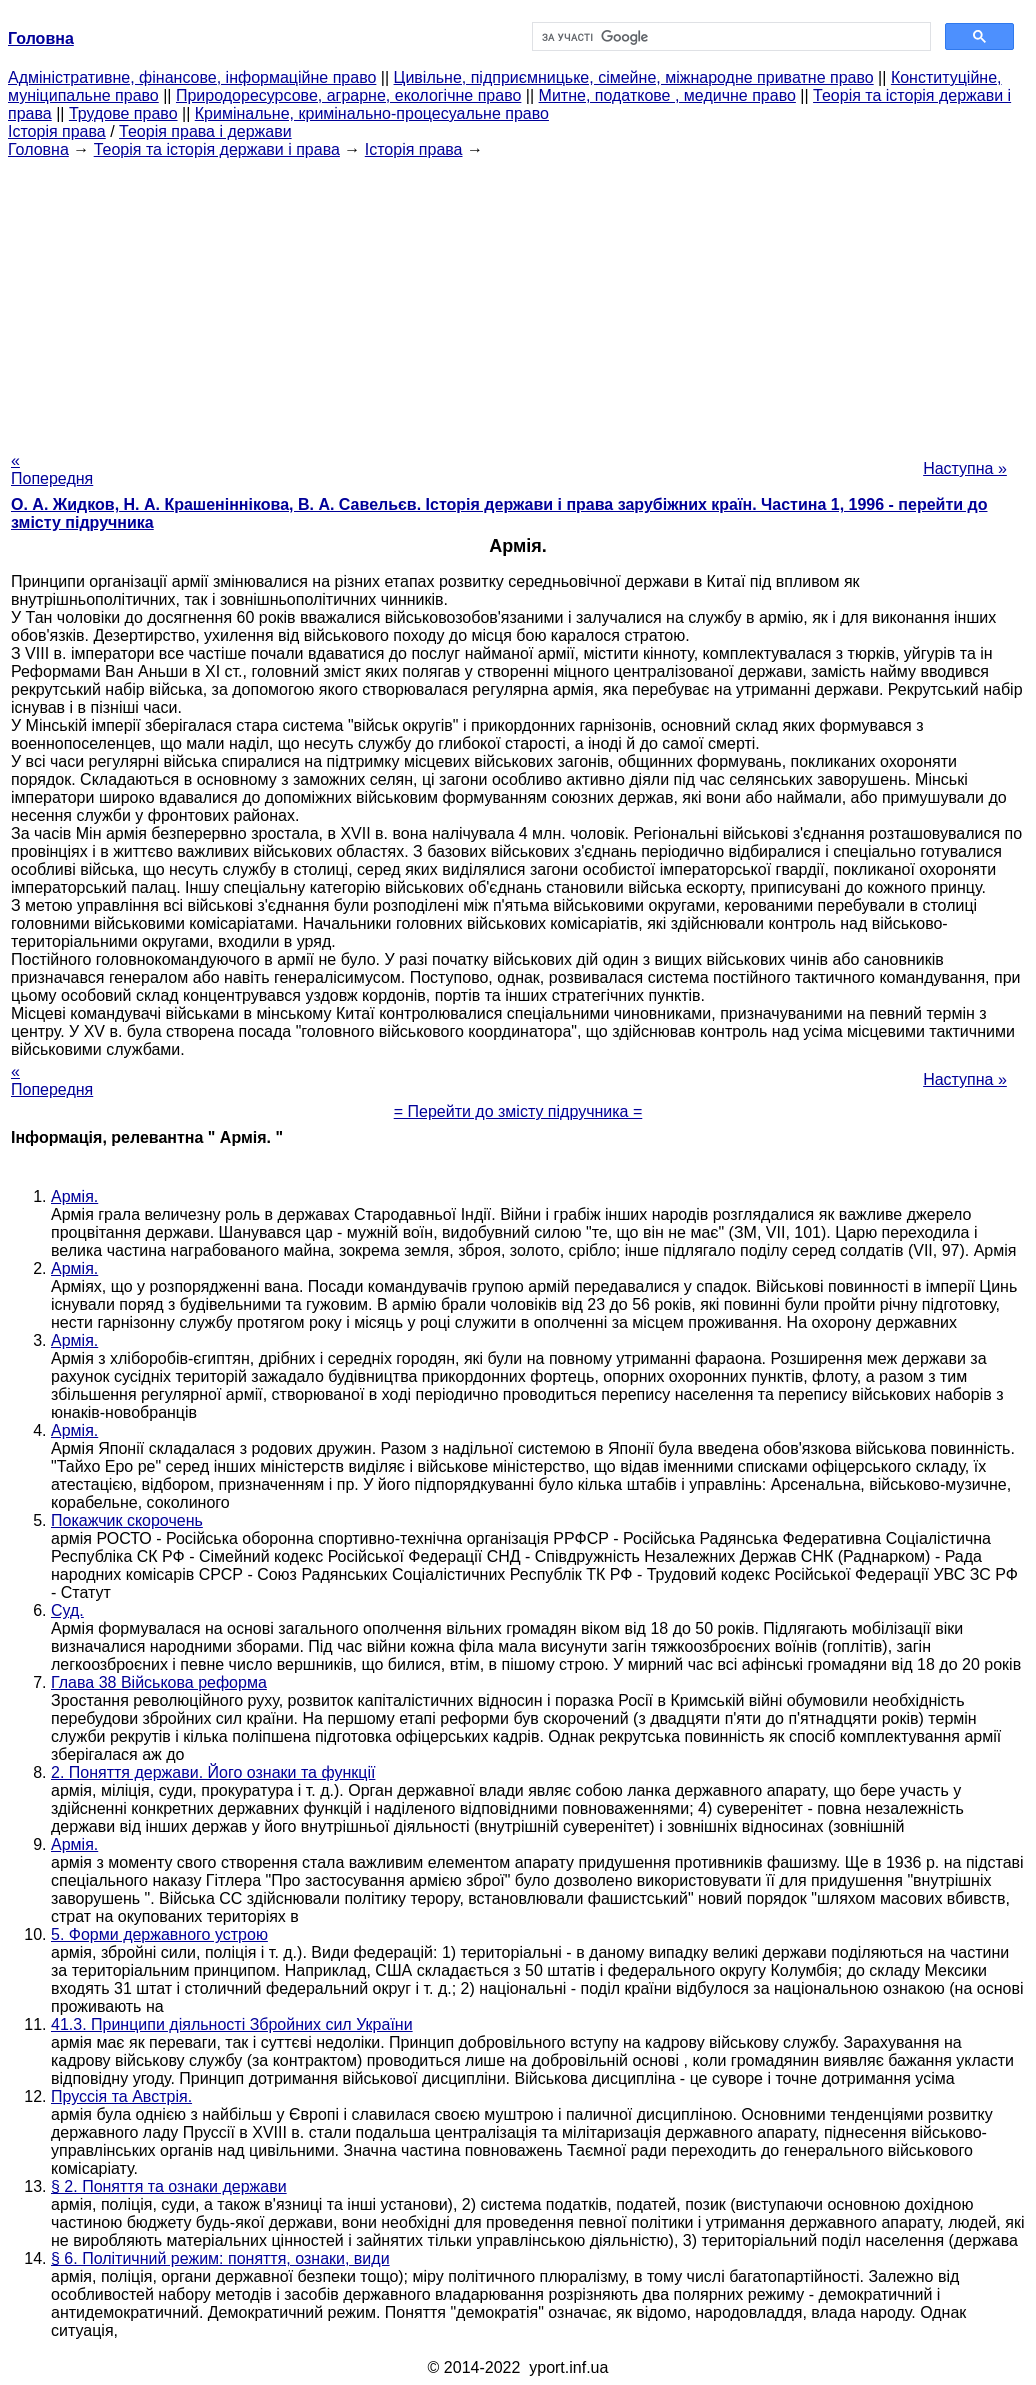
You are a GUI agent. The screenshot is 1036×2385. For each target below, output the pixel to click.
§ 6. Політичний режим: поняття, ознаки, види (220, 2258)
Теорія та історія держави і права (217, 149)
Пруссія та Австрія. (121, 2096)
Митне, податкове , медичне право (667, 95)
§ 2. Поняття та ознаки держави (169, 2186)
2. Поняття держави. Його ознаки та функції (213, 1772)
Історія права (57, 131)
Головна (38, 149)
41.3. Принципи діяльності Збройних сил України (232, 2024)
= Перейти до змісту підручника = (518, 1111)
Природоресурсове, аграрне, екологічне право (348, 95)
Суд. (67, 1610)
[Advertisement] (518, 299)
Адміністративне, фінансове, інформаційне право (192, 77)
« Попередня (52, 469)
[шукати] (729, 37)
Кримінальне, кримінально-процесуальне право (372, 113)
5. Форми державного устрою (159, 1934)
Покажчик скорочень (127, 1520)
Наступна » (965, 468)
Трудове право (123, 113)
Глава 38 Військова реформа (159, 1682)
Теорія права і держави (205, 131)
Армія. (74, 1196)
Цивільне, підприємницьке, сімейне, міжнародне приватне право (634, 77)
